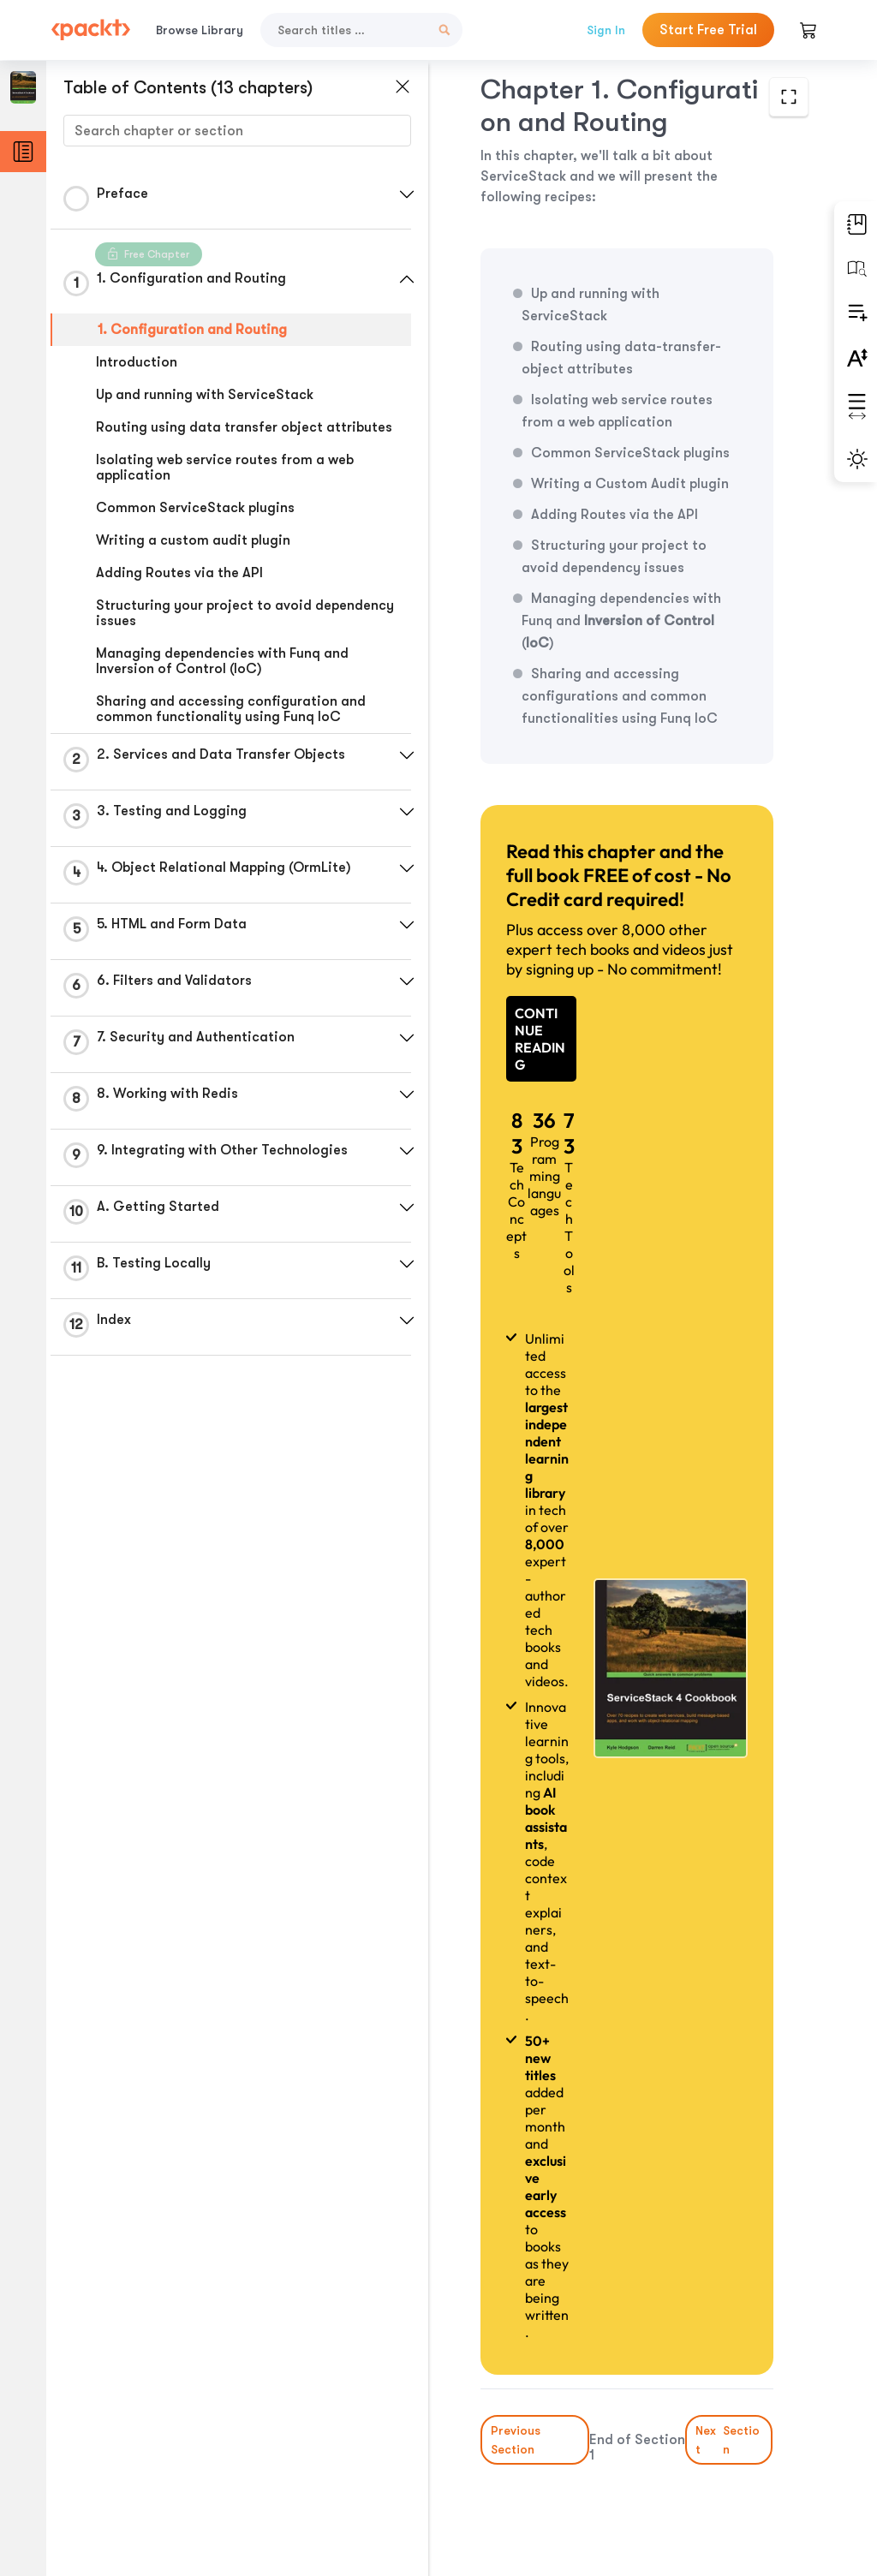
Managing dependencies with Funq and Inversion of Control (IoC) (222, 661)
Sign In (606, 30)
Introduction (136, 362)
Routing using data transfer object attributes (244, 427)
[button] (406, 194)
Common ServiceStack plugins (195, 508)
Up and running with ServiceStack (204, 394)
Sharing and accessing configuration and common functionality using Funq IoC (231, 709)
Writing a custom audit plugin (193, 540)
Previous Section (515, 2440)
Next (729, 2440)
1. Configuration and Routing (192, 329)
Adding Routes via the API (179, 573)
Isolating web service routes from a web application (225, 467)
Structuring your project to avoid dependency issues (245, 613)
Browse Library (199, 30)
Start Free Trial (708, 30)
